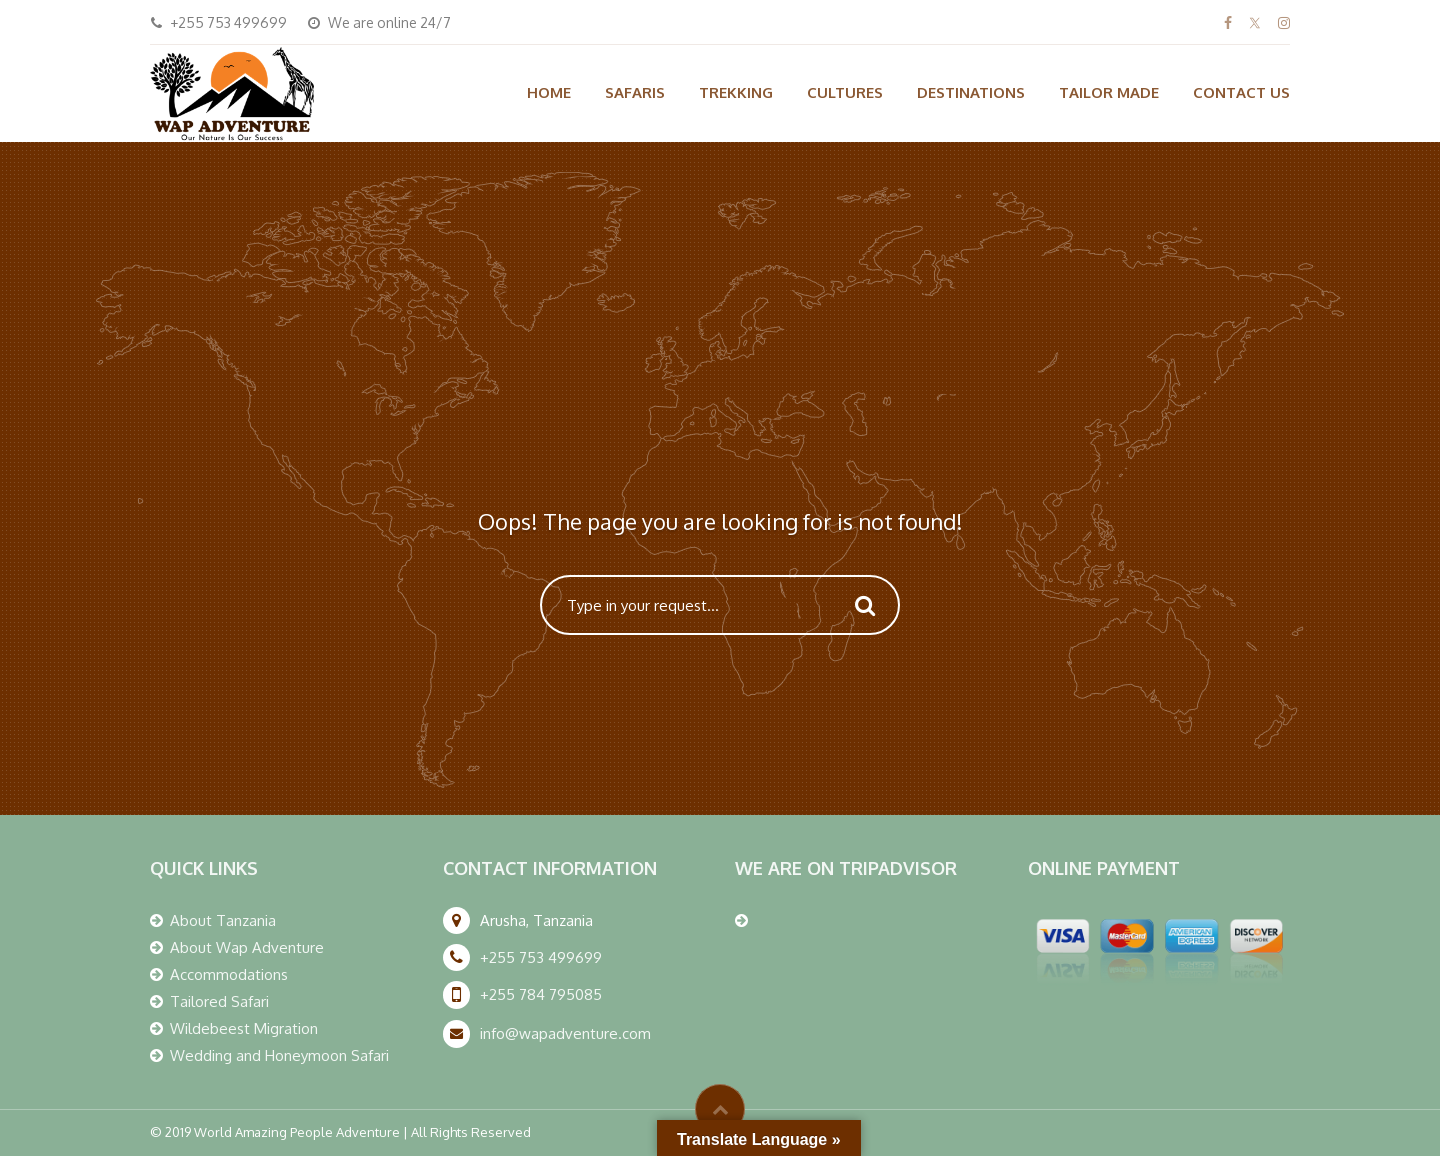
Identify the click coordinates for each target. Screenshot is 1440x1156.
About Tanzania (223, 920)
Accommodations (229, 974)
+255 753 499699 (541, 957)
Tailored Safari (219, 1001)
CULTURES (845, 92)
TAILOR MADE (1109, 92)
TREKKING (736, 92)
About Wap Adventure (247, 947)
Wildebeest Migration (244, 1028)
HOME (549, 92)
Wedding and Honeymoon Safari (279, 1055)
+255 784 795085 (541, 994)
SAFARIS (635, 92)
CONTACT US (1241, 92)
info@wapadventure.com (565, 1033)
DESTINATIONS (971, 92)
